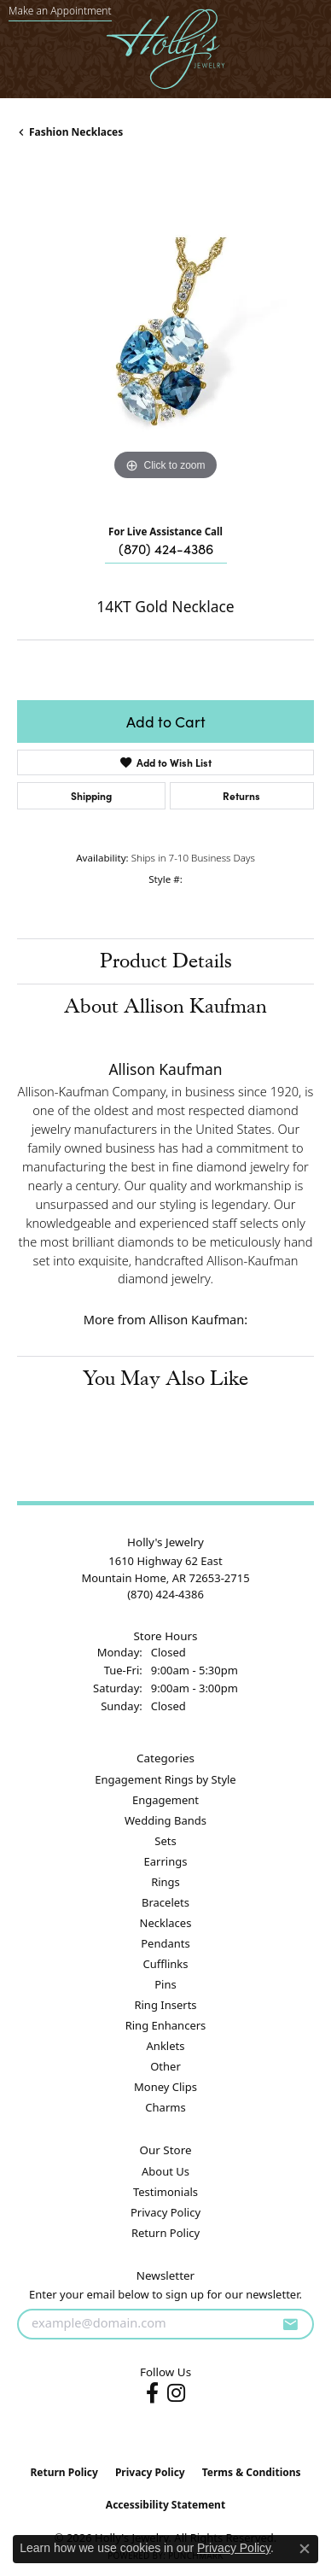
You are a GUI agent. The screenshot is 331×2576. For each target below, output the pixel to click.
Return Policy (165, 2232)
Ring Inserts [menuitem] (165, 2004)
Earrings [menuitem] (166, 1861)
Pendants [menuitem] (165, 1943)
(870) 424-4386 (166, 548)
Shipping (91, 795)
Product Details (166, 961)
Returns (241, 795)
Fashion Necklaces (76, 132)
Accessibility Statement (165, 2504)
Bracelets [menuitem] (165, 1902)
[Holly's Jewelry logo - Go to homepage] (165, 49)
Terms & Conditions (251, 2472)
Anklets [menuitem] (166, 2045)
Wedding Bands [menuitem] (165, 1820)
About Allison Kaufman (165, 1006)
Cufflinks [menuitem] (165, 1963)
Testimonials (165, 2191)
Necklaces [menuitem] (166, 1923)
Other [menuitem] (165, 2066)
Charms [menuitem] (165, 2107)
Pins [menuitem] (165, 1984)
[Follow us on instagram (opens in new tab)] (176, 2393)
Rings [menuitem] (165, 1882)
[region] (165, 336)
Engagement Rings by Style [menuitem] (165, 1779)
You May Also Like (165, 1378)
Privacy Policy (165, 2212)
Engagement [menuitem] (165, 1800)
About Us (165, 2171)
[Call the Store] (165, 1594)
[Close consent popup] (304, 2549)
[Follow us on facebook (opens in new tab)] (152, 2393)
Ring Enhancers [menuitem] (165, 2025)
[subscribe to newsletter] (290, 2324)
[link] (60, 11)
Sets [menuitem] (165, 1841)
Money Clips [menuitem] (165, 2086)
